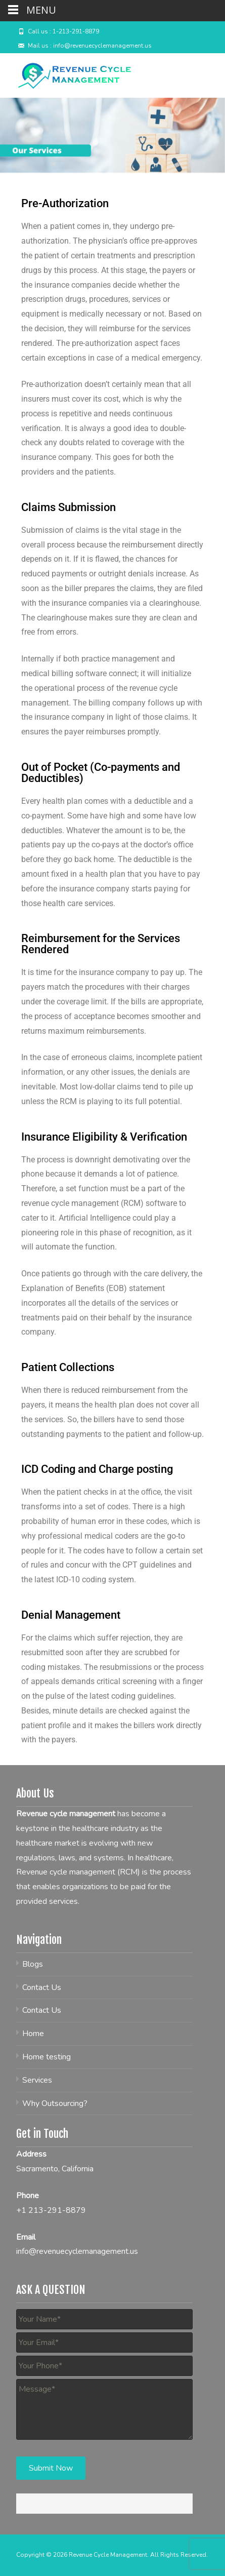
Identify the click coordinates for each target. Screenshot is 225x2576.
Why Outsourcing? (54, 2103)
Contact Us (41, 1987)
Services (37, 2080)
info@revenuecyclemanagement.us (77, 2251)
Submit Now (51, 2468)
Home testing (46, 2056)
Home (33, 2033)
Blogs (32, 1964)
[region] (112, 135)
